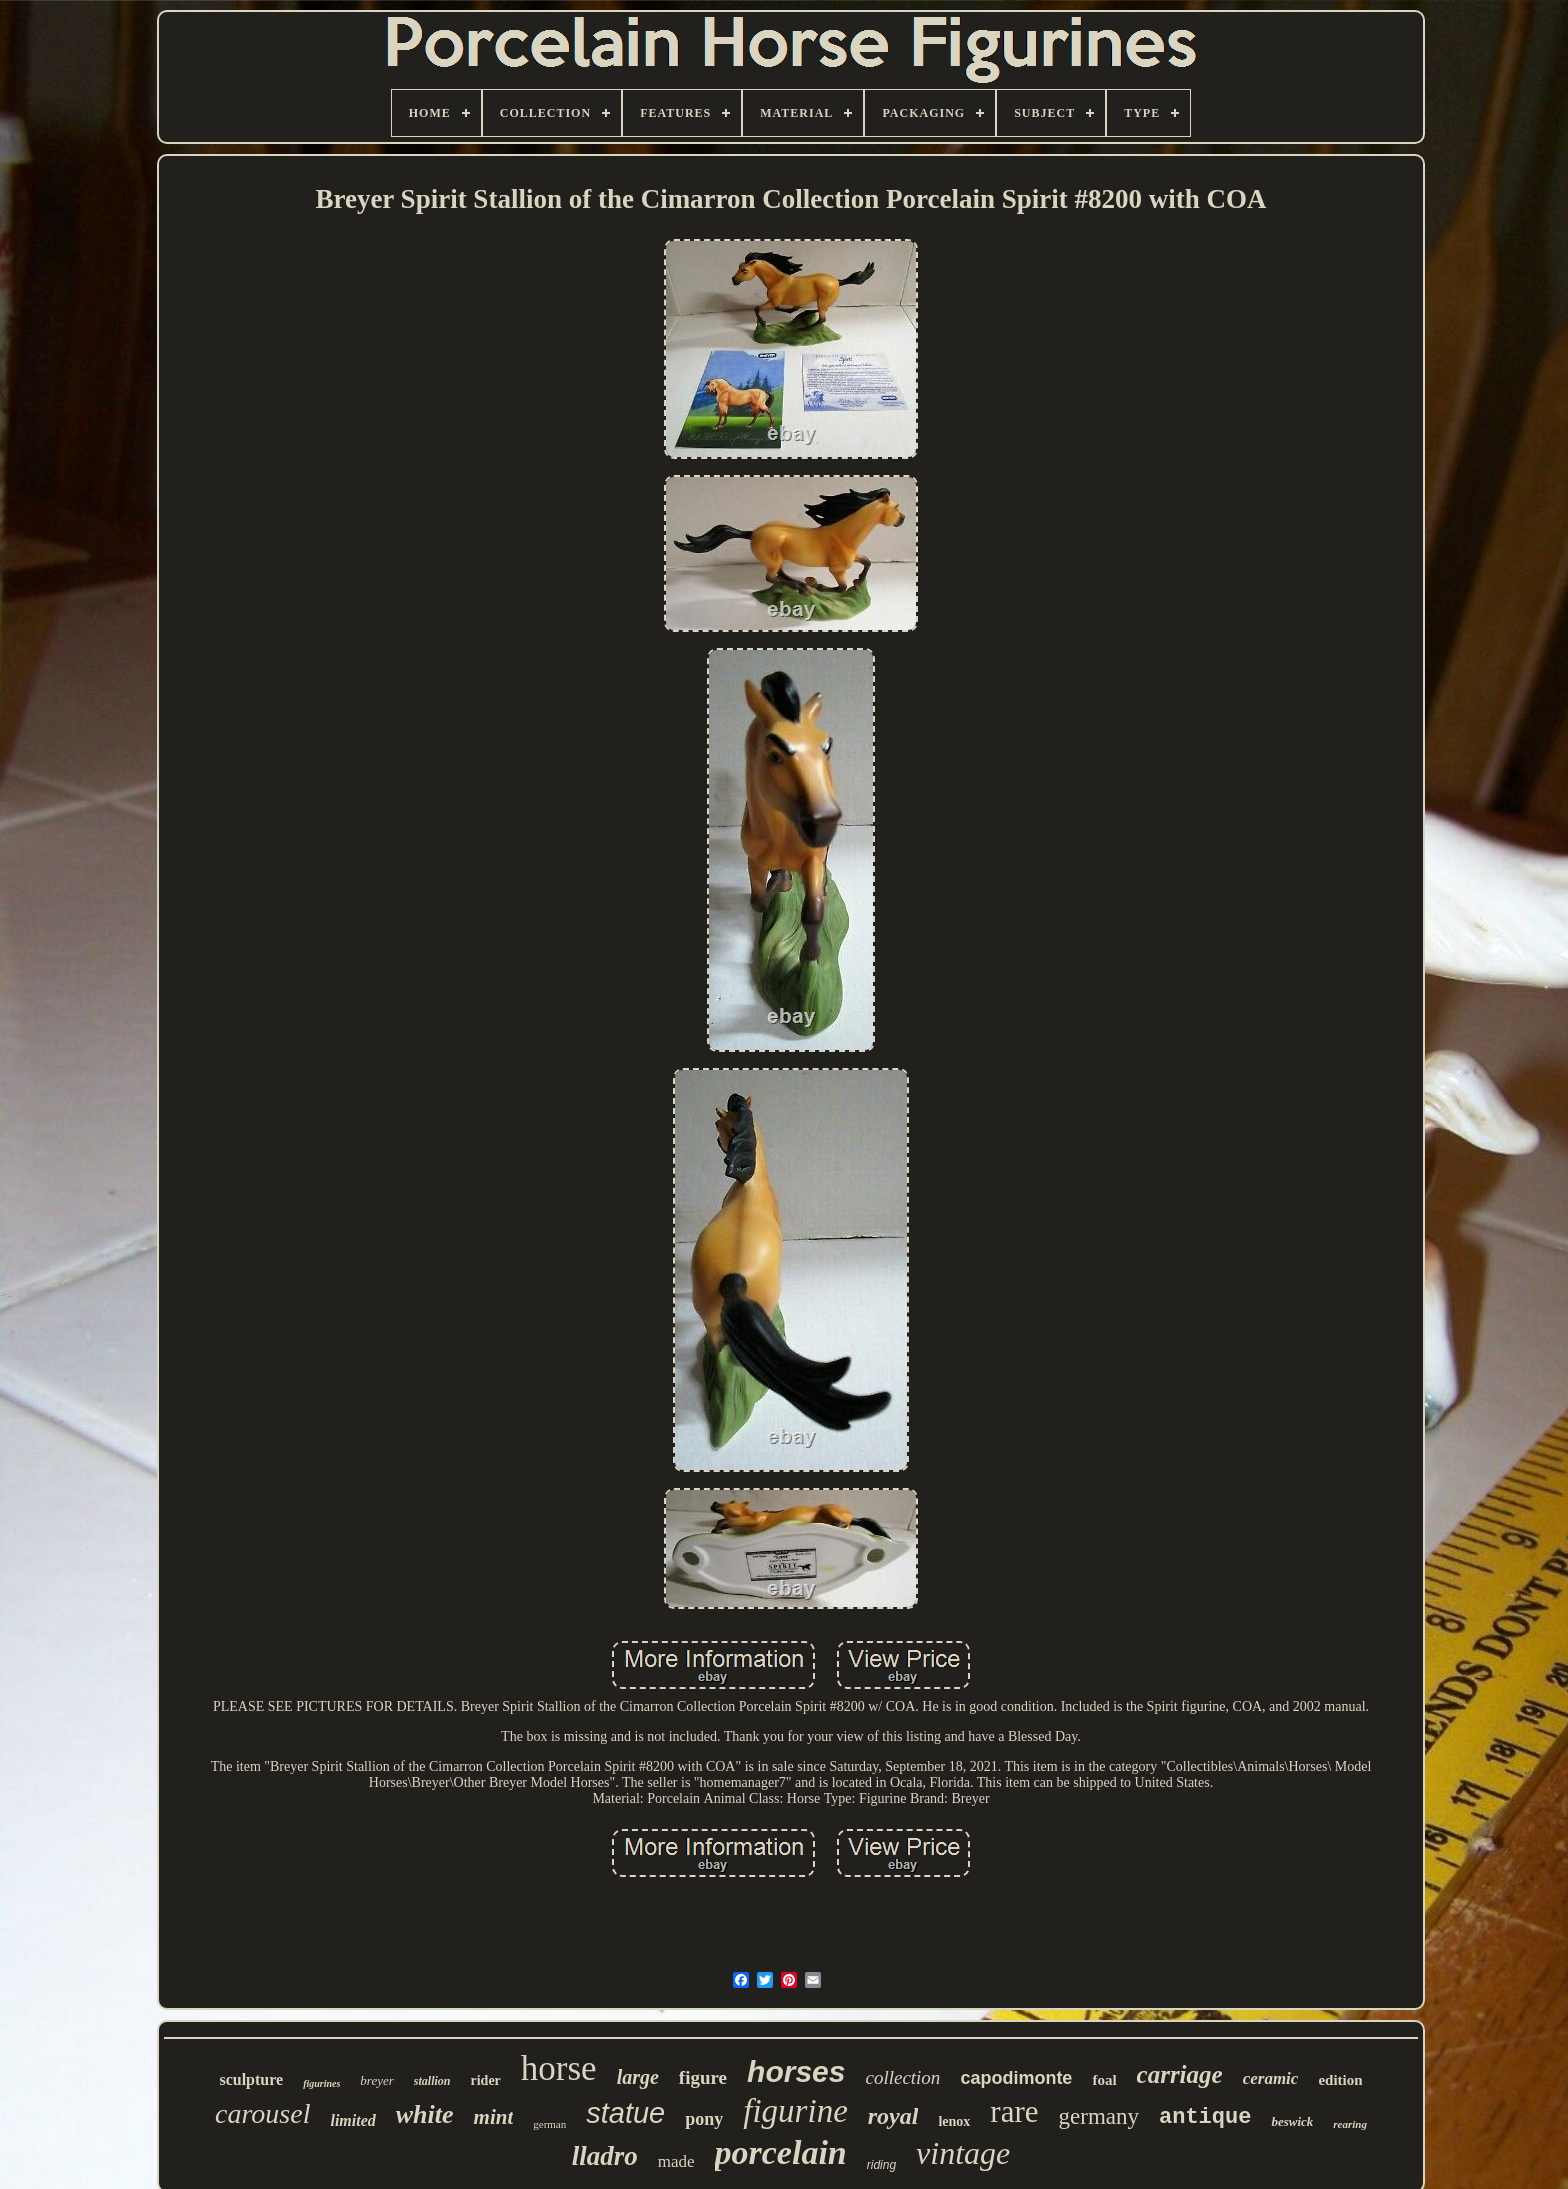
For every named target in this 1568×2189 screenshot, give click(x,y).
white (425, 2114)
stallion (432, 2081)
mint (494, 2117)
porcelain (781, 2152)
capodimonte (1016, 2078)
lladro (605, 2156)
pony (704, 2119)
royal (893, 2116)
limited (352, 2120)
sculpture (251, 2079)
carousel (262, 2113)
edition (1340, 2080)
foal (1104, 2080)
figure (703, 2077)
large (638, 2077)
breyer (376, 2080)
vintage (963, 2153)
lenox (954, 2121)
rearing (1350, 2124)
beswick (1292, 2121)
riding (881, 2165)
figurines (321, 2083)
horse (559, 2068)
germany (1099, 2116)
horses (796, 2071)
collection (902, 2077)
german (549, 2124)
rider (486, 2080)
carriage (1180, 2074)
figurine (795, 2111)
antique (1205, 2117)
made (676, 2161)
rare (1014, 2111)
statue (625, 2113)
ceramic (1271, 2078)
